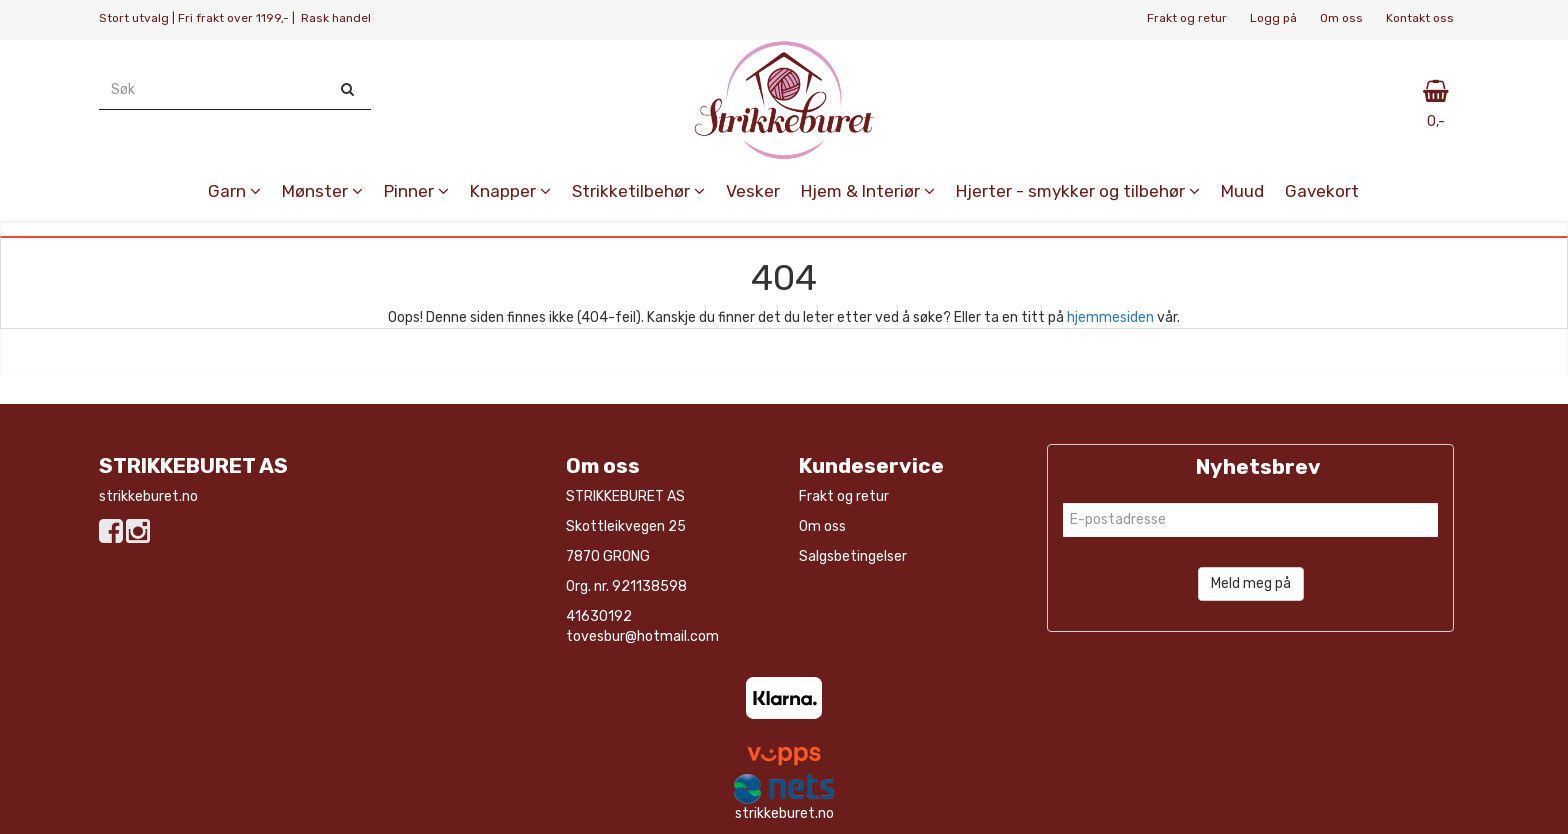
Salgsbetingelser (853, 556)
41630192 (599, 616)
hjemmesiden (1110, 317)
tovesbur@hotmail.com (642, 636)
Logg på (1273, 18)
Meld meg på (1251, 583)
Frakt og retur (1187, 18)
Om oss (1341, 18)
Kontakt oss (1420, 18)
